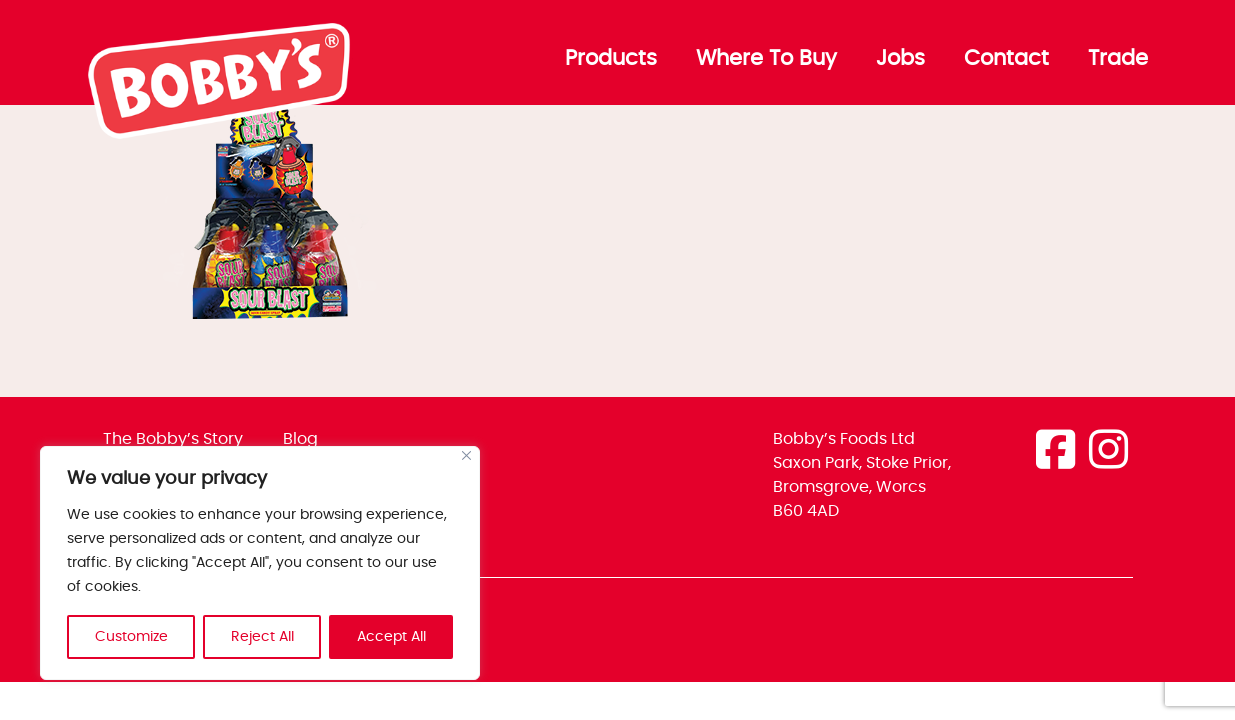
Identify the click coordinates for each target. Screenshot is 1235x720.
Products (611, 59)
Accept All (391, 637)
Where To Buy (766, 59)
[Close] (466, 455)
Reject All (262, 637)
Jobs (900, 59)
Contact (1006, 59)
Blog (300, 439)
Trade (1118, 59)
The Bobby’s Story (173, 439)
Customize (131, 637)
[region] (260, 563)
